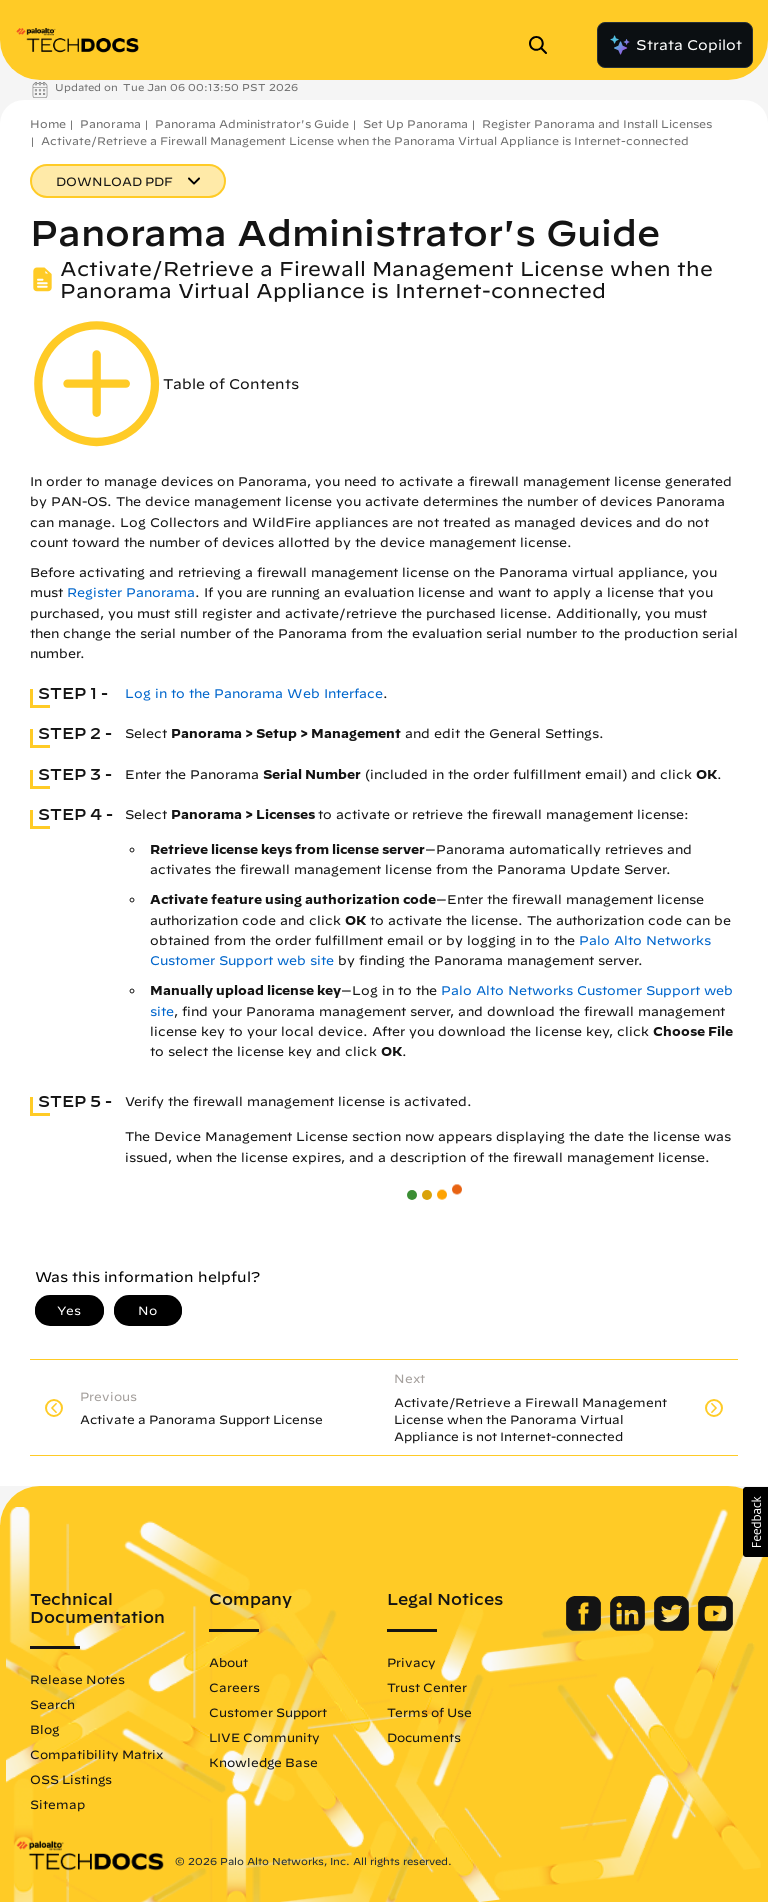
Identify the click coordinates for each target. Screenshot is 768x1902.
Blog (44, 1729)
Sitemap (57, 1804)
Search (52, 1704)
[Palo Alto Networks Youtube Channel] (715, 1626)
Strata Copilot (675, 45)
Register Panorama (131, 592)
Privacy (411, 1662)
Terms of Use (429, 1712)
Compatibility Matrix (96, 1754)
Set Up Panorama (415, 123)
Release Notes (77, 1679)
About (228, 1662)
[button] (755, 1522)
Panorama (110, 123)
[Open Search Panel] (544, 45)
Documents (424, 1737)
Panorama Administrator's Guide (252, 123)
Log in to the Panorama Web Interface (254, 693)
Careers (234, 1687)
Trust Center (427, 1687)
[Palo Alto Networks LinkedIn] (629, 1626)
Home (48, 123)
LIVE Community (264, 1737)
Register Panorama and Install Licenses (597, 123)
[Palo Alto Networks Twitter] (673, 1626)
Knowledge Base (263, 1762)
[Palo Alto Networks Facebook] (585, 1626)
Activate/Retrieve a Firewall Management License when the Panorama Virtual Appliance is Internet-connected (365, 140)
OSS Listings (71, 1779)
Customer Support (268, 1712)
